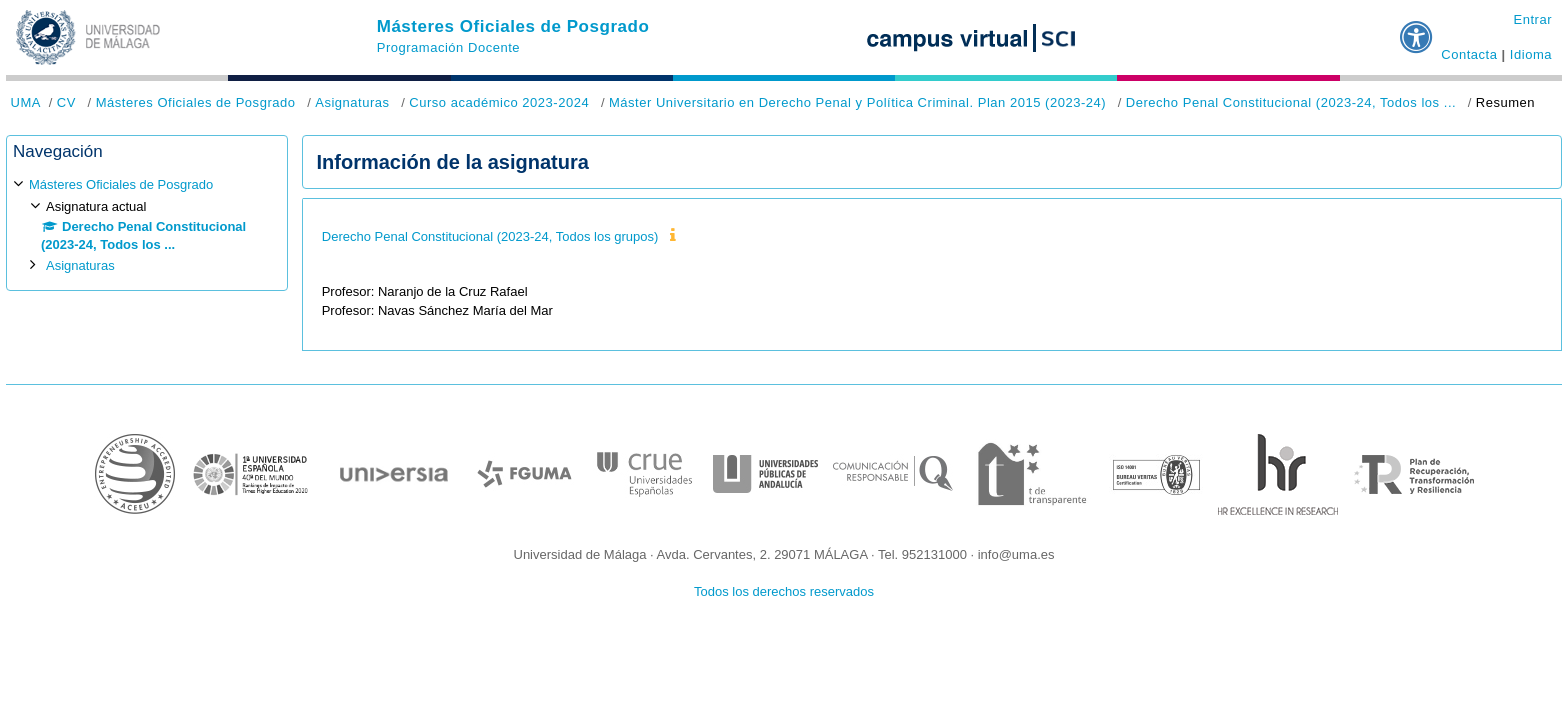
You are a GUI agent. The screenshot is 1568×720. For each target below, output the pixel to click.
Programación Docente (448, 47)
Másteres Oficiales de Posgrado (513, 26)
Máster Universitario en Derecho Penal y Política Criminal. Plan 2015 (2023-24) (857, 102)
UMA (26, 102)
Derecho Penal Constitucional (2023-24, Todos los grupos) (490, 236)
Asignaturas (352, 102)
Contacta (1469, 54)
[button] (1417, 29)
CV (66, 102)
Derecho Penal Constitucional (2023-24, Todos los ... (1291, 102)
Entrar (1532, 19)
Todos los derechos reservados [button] (784, 591)
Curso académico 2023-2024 (499, 102)
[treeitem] (147, 225)
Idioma (1531, 54)
